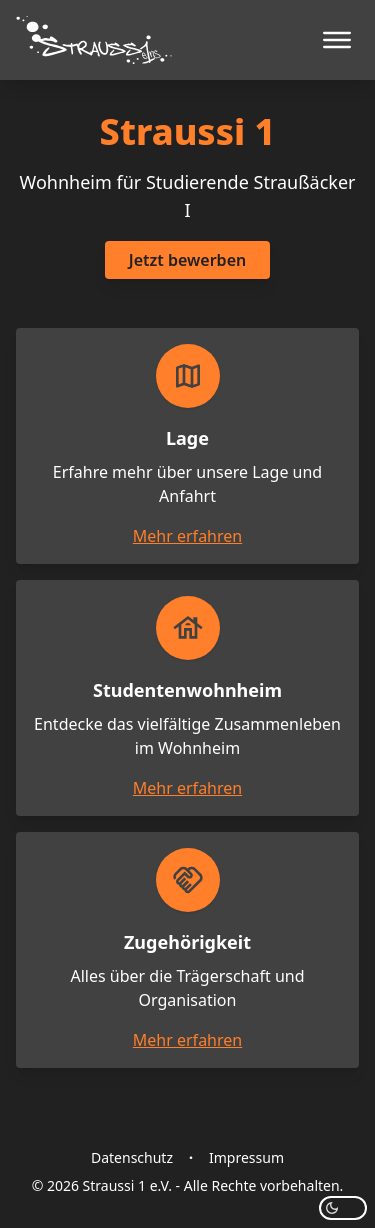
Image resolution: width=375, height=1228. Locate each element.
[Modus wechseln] (343, 1208)
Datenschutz (132, 1157)
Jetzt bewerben (187, 260)
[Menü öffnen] (337, 40)
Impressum (246, 1157)
